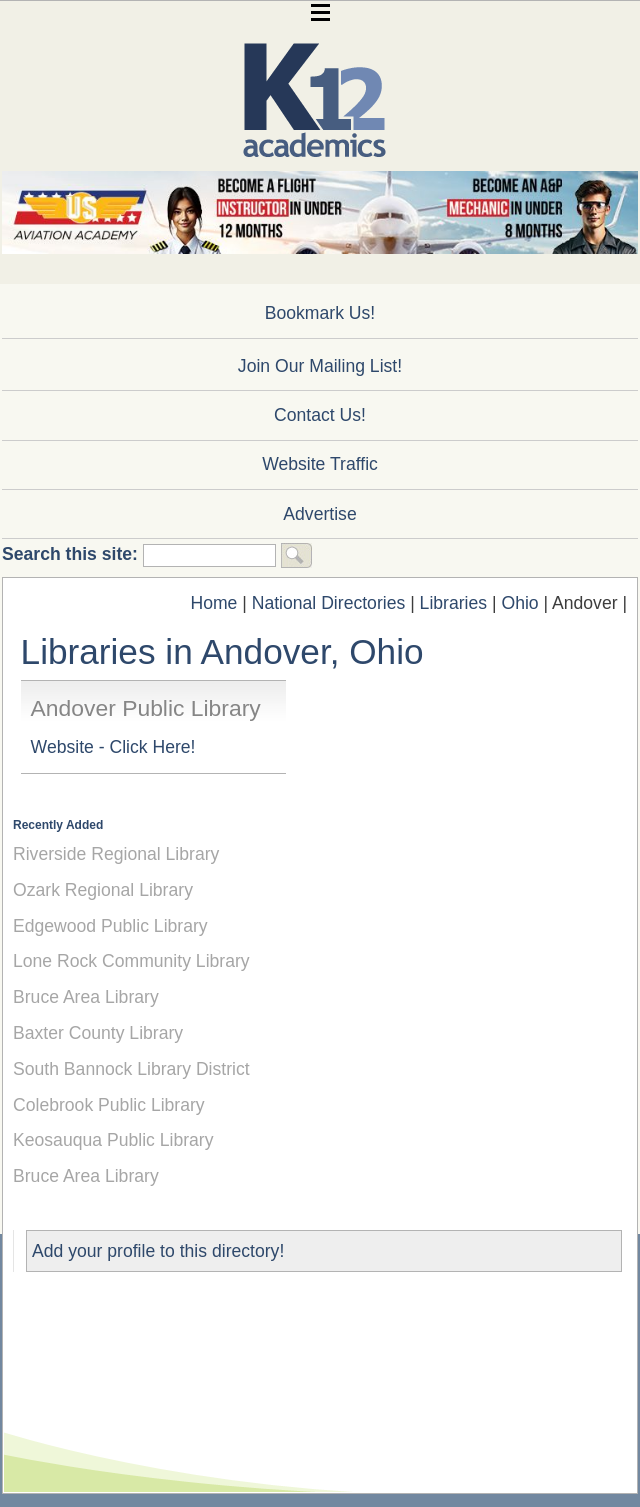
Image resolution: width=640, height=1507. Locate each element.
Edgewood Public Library (110, 926)
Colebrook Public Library (109, 1105)
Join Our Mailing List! (320, 366)
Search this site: (72, 554)
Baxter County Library (98, 1033)
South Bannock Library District (131, 1069)
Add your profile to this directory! (158, 1251)
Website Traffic (320, 464)
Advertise (319, 514)
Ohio (519, 603)
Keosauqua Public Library (113, 1140)
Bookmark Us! (320, 313)
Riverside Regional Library (116, 854)
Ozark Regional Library (103, 890)
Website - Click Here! (113, 747)
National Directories (329, 603)
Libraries (453, 603)
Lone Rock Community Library (131, 961)
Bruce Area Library (86, 997)
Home (213, 603)
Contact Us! (320, 415)
